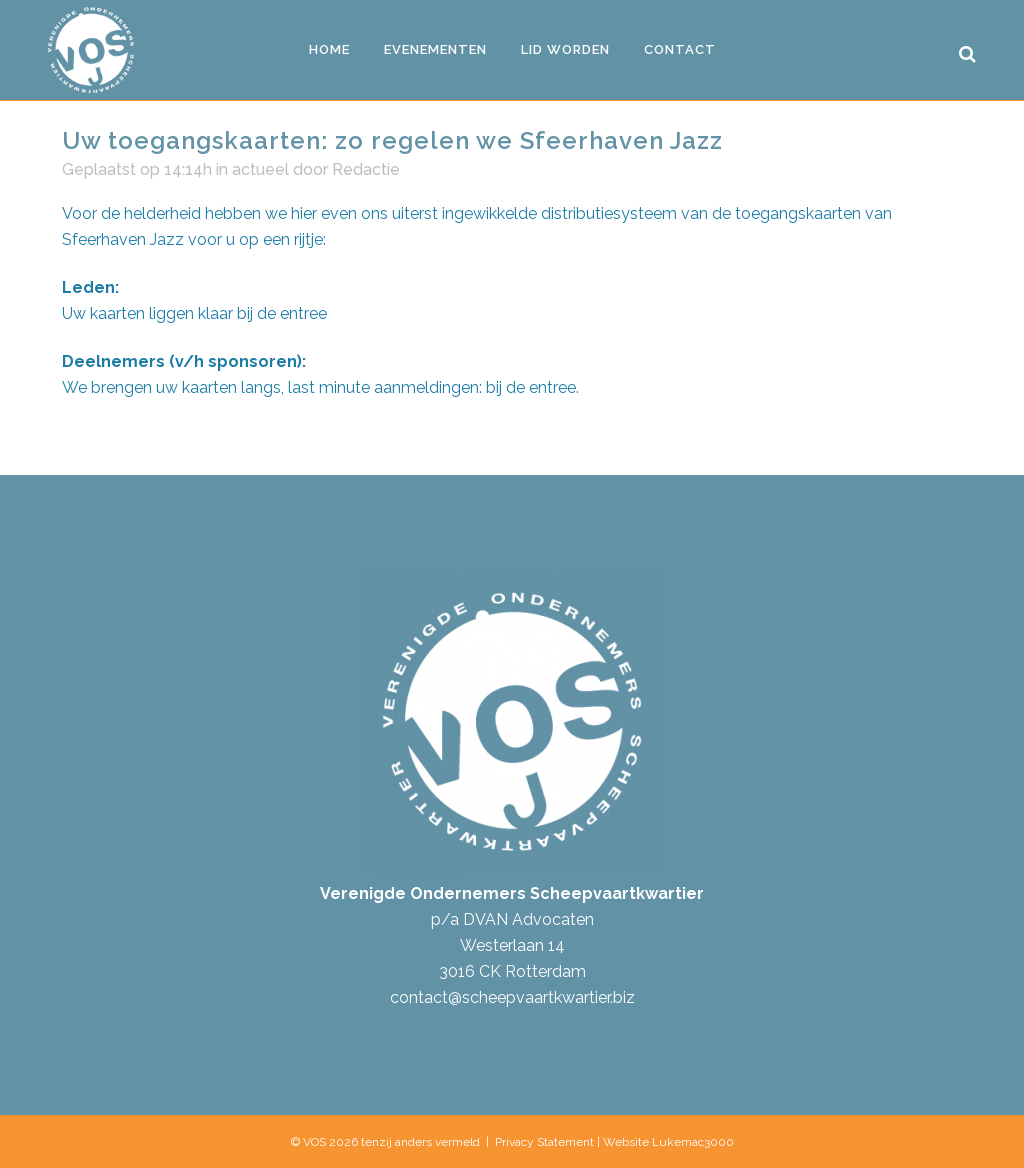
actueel (260, 169)
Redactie (366, 169)
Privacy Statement (544, 1142)
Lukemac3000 (693, 1142)
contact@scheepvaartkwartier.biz (512, 997)
